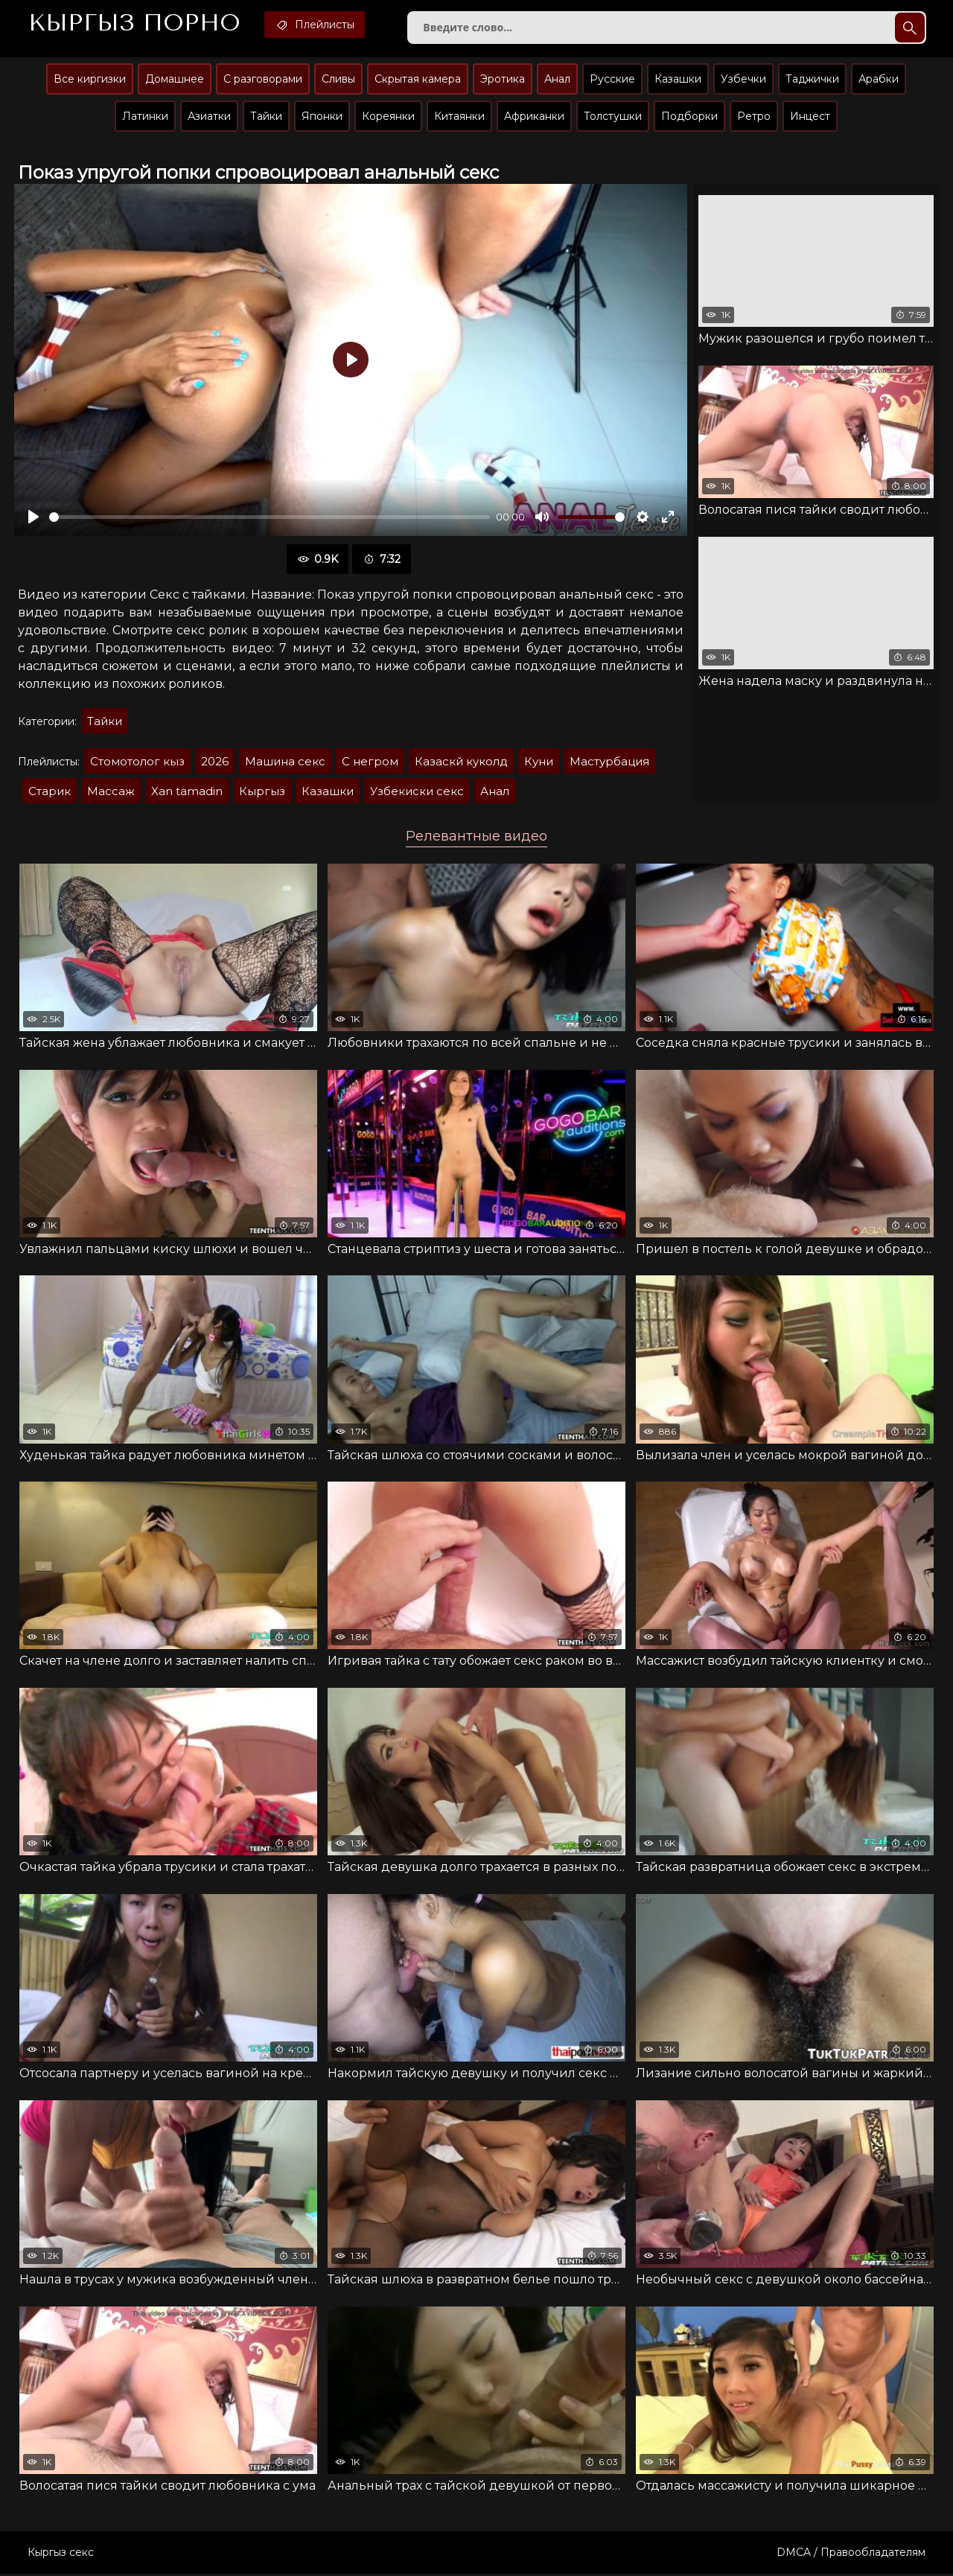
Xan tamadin (187, 792)
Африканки (534, 117)
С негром (370, 763)
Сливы (338, 79)
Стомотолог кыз (137, 763)
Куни (538, 763)
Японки (322, 117)
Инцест (810, 117)
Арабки (878, 79)
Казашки (677, 79)
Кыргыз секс (61, 2554)
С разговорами (262, 79)
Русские (612, 79)
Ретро (754, 117)
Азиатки (209, 117)
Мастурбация (609, 763)
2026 (215, 763)
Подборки (689, 117)
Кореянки (388, 117)
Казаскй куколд (461, 763)
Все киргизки (90, 79)
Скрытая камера (417, 79)
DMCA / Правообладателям (851, 2554)
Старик (49, 792)
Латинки (145, 117)
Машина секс (285, 763)
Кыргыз (135, 23)
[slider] (269, 518)
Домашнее (174, 79)
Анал (557, 79)
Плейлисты (318, 24)
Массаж (111, 792)
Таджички (812, 79)
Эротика (502, 79)
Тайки (266, 117)
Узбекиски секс (417, 792)
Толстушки (613, 117)
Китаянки (459, 117)
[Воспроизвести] (33, 518)
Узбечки (743, 79)
